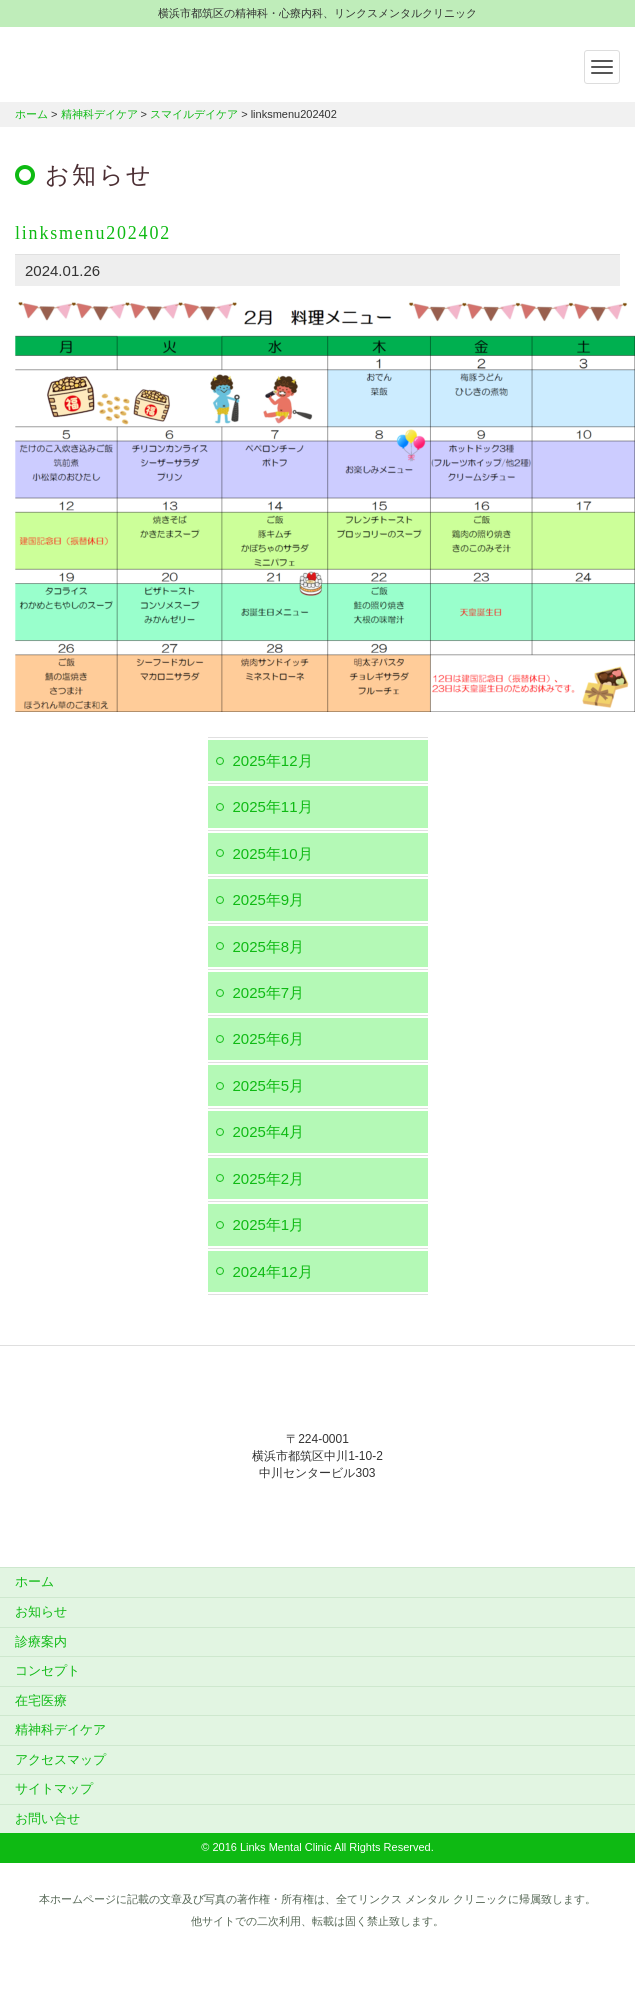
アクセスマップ (60, 1759)
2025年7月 (269, 992)
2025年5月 (269, 1085)
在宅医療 (41, 1700)
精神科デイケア (99, 114)
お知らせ (41, 1611)
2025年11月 (273, 806)
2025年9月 (269, 899)
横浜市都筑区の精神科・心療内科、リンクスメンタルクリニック (140, 62)
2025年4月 (269, 1131)
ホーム (31, 114)
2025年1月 (269, 1224)
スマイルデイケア (194, 114)
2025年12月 (273, 760)
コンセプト (47, 1670)
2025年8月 (269, 946)
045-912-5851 (318, 1514)
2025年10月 (273, 853)
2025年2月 (269, 1178)
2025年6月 (269, 1038)
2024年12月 (273, 1271)
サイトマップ (54, 1788)
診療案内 (41, 1641)
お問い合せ (47, 1818)
